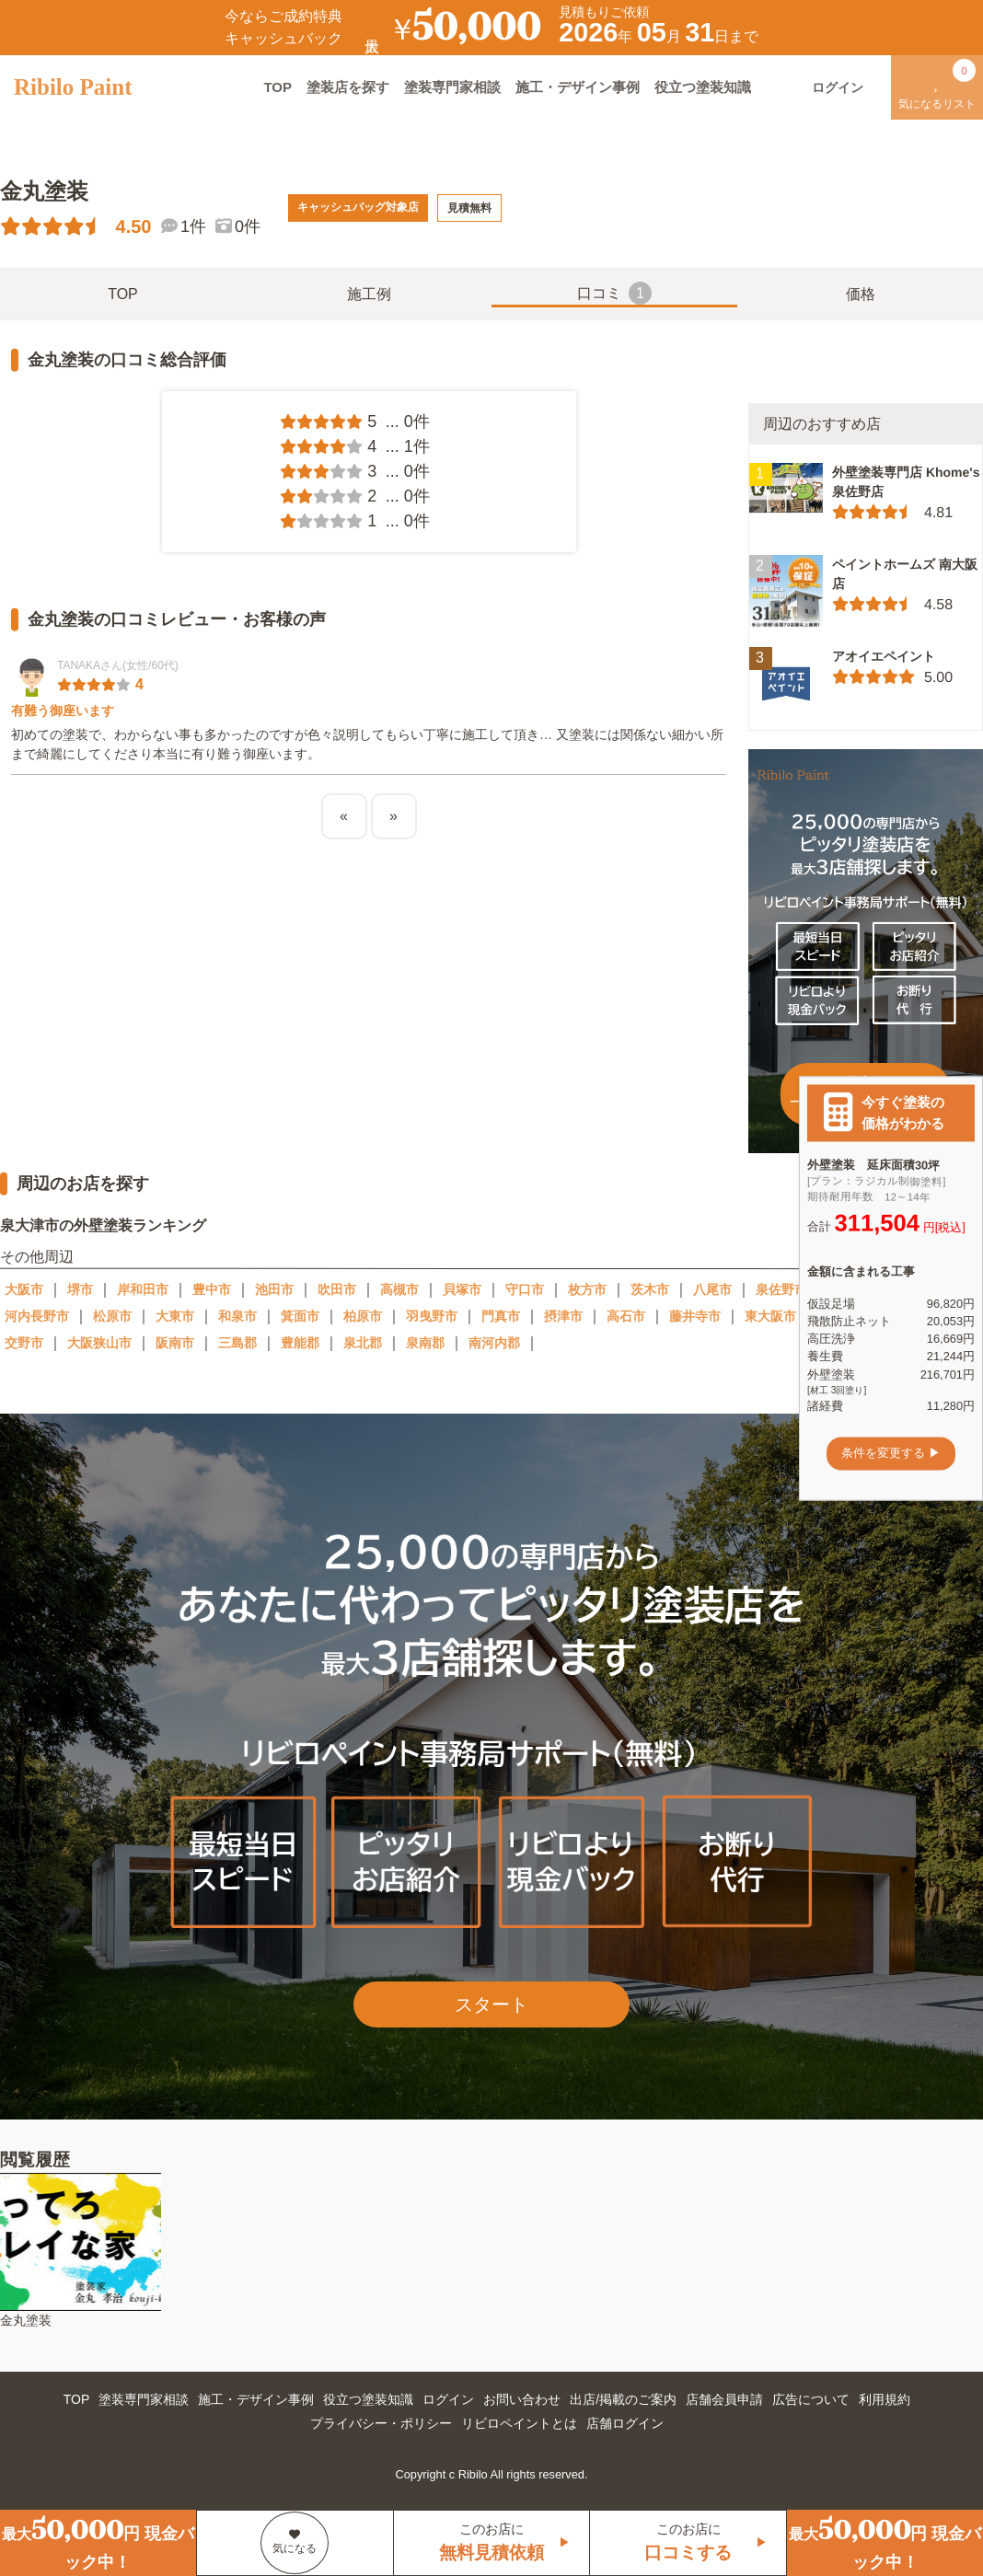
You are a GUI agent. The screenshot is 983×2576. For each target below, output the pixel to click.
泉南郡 (425, 1342)
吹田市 (337, 1289)
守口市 (524, 1289)
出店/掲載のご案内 (623, 2399)
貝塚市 (462, 1289)
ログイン (448, 2399)
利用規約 (884, 2399)
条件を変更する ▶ (891, 1454)
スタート (491, 2004)
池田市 (274, 1289)
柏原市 (362, 1316)
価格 (860, 294)
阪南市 (175, 1342)
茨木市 (649, 1289)
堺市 (80, 1289)
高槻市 (399, 1289)
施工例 (369, 294)
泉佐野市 (781, 1289)
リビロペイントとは (519, 2423)
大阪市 (24, 1289)
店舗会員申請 (724, 2399)
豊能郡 (300, 1342)
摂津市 (563, 1316)
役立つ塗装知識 (702, 87)
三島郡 (237, 1342)
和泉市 (237, 1316)
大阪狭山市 (99, 1342)
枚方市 (587, 1289)
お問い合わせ (522, 2399)
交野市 (24, 1342)
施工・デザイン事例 (577, 87)
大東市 (175, 1316)
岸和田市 (142, 1289)
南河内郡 (494, 1342)
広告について (811, 2399)
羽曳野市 (431, 1316)
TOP (277, 87)
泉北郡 (362, 1342)
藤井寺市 (695, 1316)
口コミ (614, 293)
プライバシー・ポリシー (381, 2423)
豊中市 (211, 1289)
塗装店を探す (347, 87)
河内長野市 (37, 1316)
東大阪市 (770, 1316)
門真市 (500, 1316)
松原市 (112, 1316)
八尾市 (712, 1289)
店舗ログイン (625, 2423)
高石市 (626, 1316)
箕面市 (300, 1316)
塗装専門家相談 (452, 87)
